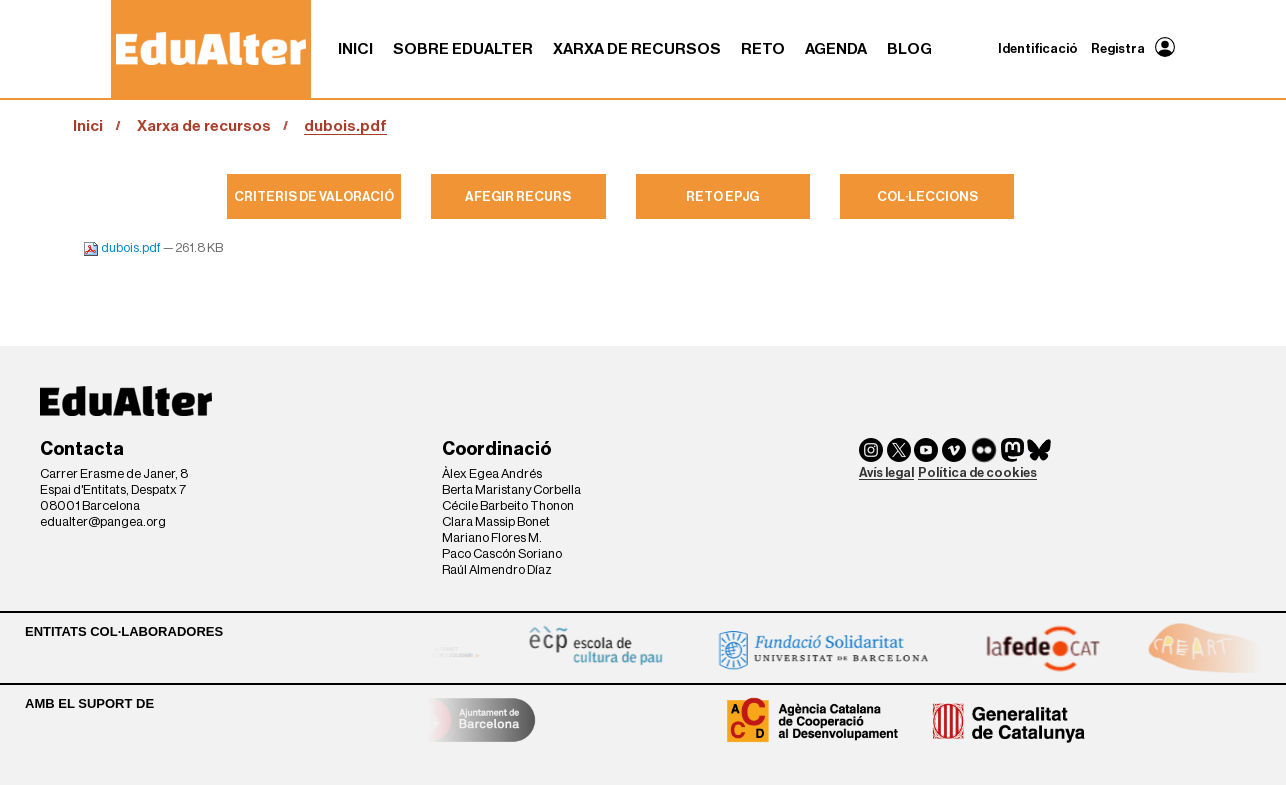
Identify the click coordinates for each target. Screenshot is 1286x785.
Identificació (1038, 48)
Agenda (836, 49)
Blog (909, 49)
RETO (763, 49)
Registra (1118, 48)
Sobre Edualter (463, 49)
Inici (355, 49)
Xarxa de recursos (637, 49)
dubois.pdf (123, 247)
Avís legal (886, 472)
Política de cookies (977, 472)
